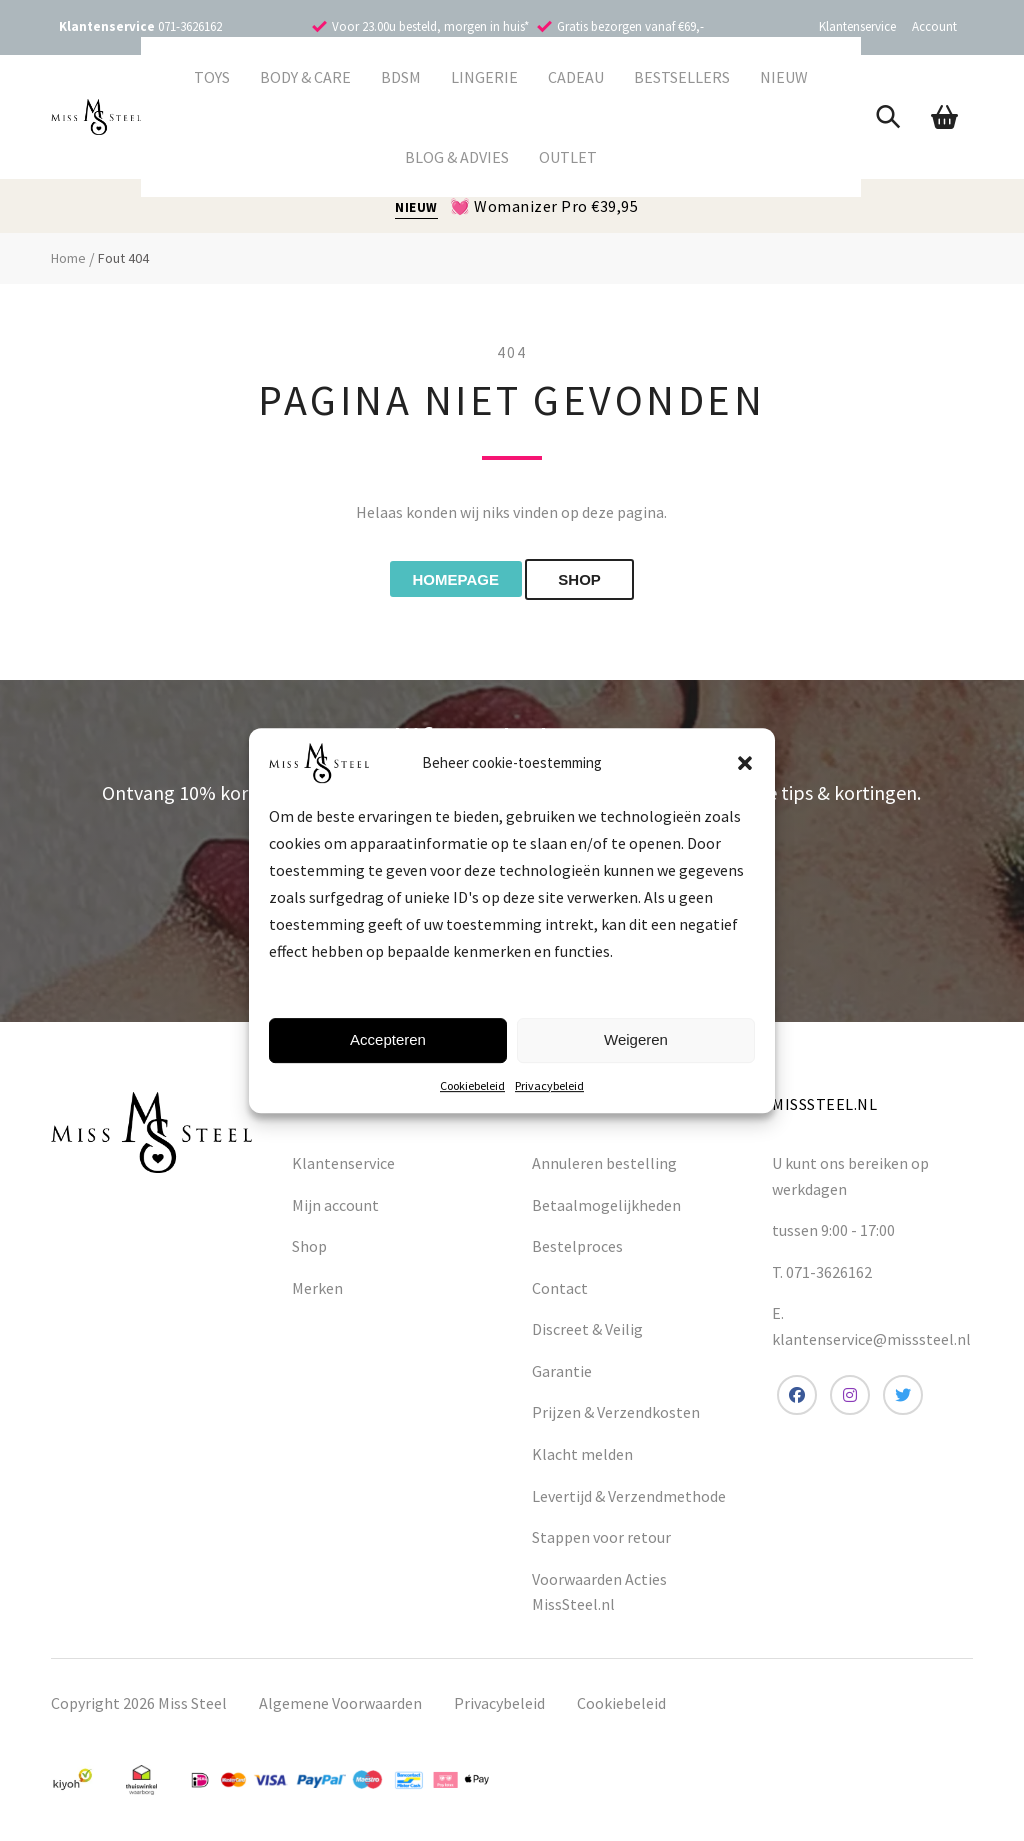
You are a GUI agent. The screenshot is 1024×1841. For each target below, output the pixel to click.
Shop (309, 1250)
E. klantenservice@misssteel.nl (871, 1330)
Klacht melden (582, 1458)
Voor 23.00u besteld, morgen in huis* (430, 26)
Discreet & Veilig (587, 1333)
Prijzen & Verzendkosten (616, 1416)
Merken (317, 1291)
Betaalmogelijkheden (606, 1208)
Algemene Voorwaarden (340, 1707)
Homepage (447, 581)
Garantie (562, 1375)
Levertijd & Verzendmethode (629, 1499)
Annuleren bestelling (604, 1167)
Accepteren (388, 1039)
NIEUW (416, 207)
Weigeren (636, 1039)
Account (934, 26)
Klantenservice (857, 26)
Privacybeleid (549, 1085)
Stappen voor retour (601, 1541)
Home (68, 258)
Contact (560, 1291)
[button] (745, 763)
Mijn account (335, 1208)
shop (598, 581)
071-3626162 (190, 26)
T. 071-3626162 (822, 1275)
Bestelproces (577, 1250)
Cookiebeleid (472, 1085)
